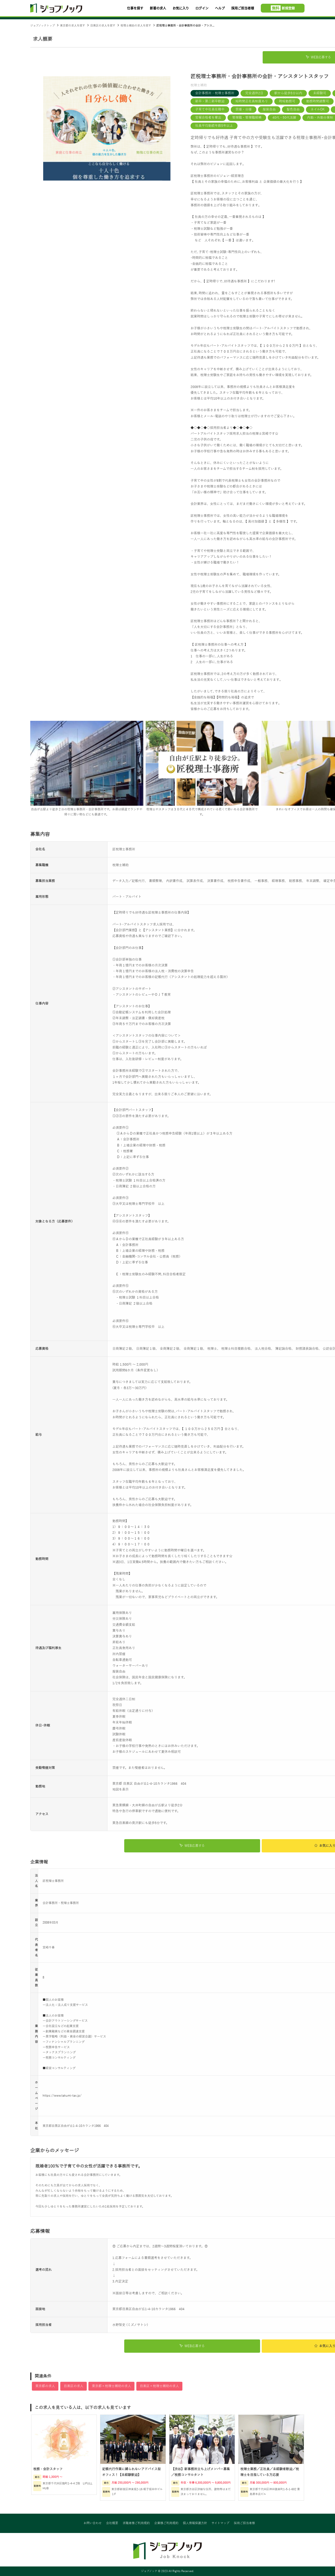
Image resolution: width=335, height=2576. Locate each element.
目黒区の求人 (73, 2386)
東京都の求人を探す (72, 25)
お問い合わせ (93, 2523)
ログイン (201, 8)
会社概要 (112, 2523)
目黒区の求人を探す (102, 25)
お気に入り (181, 8)
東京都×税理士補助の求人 (111, 2386)
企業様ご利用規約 (166, 2523)
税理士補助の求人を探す (136, 25)
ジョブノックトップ (42, 25)
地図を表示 (120, 1789)
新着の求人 (158, 8)
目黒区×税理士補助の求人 (159, 2386)
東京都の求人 (45, 2386)
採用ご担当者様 (242, 8)
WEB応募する (192, 1845)
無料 (275, 8)
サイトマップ (220, 2523)
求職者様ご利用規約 (136, 2523)
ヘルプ (220, 8)
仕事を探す (135, 8)
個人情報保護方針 (195, 2523)
